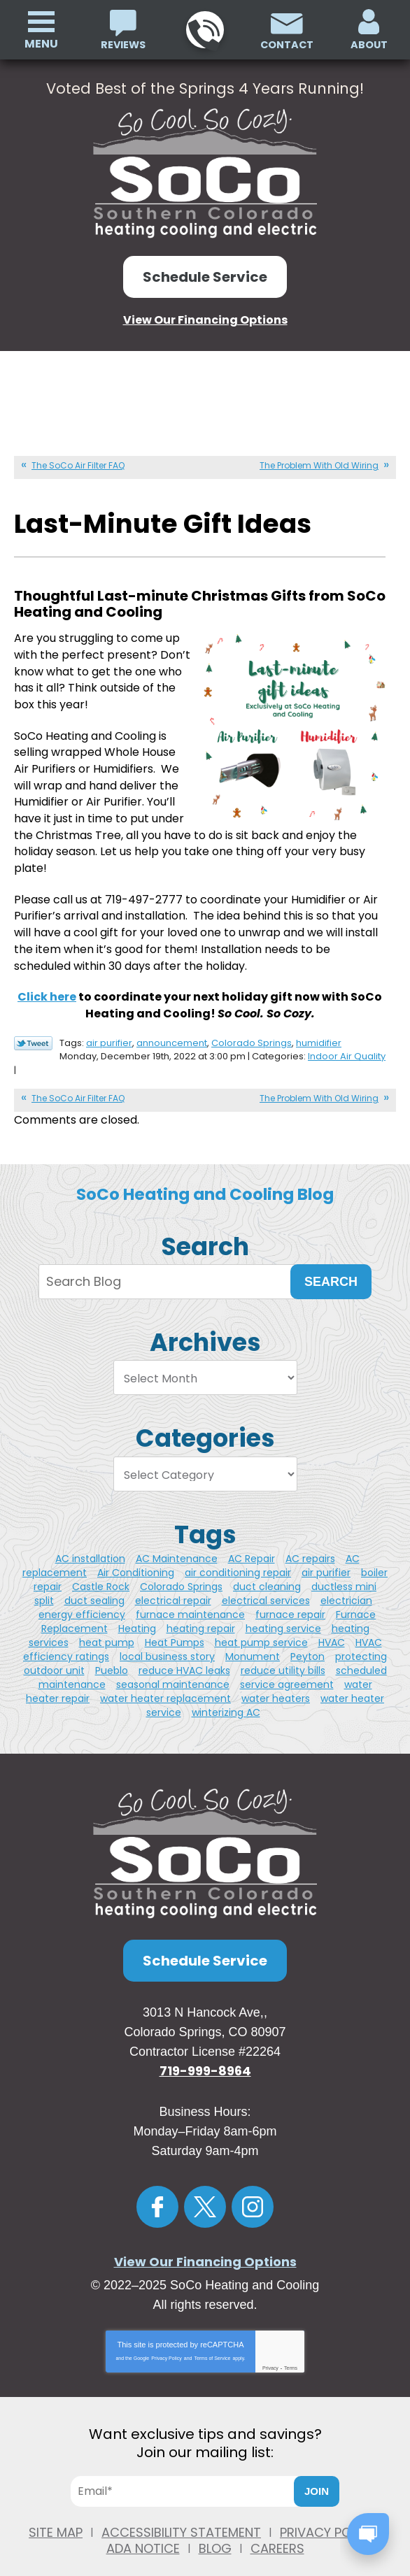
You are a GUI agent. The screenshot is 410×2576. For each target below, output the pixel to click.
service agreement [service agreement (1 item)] (287, 1663)
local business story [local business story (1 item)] (167, 1635)
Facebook (157, 2185)
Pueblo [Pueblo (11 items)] (111, 1649)
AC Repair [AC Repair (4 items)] (251, 1537)
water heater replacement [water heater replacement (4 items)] (165, 1677)
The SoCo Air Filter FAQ (78, 464)
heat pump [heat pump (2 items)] (106, 1621)
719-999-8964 (204, 30)
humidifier (318, 1024)
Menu (41, 44)
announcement (171, 1024)
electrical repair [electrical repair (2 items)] (173, 1579)
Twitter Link (33, 1025)
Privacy (270, 2346)
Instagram (253, 2185)
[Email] (188, 2469)
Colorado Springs (251, 1024)
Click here (46, 979)
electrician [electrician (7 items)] (346, 1579)
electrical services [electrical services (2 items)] (266, 1579)
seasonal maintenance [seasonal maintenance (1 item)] (172, 1663)
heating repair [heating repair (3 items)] (201, 1607)
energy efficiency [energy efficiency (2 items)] (81, 1593)
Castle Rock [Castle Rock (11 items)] (100, 1565)
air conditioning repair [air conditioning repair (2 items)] (238, 1551)
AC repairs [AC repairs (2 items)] (310, 1537)
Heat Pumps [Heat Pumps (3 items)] (174, 1621)
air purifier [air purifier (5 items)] (326, 1551)
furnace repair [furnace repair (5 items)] (290, 1593)
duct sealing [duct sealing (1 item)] (94, 1579)
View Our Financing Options (205, 319)
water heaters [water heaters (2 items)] (275, 1677)
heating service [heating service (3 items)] (283, 1607)
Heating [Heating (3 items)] (137, 1607)
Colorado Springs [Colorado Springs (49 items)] (181, 1565)
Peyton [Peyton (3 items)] (307, 1635)
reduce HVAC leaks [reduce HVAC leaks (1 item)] (184, 1649)
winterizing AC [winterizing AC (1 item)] (226, 1691)
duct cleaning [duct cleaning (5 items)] (267, 1565)
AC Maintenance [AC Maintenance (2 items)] (177, 1537)
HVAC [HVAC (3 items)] (331, 1621)
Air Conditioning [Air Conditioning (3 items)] (135, 1551)
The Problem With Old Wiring (319, 464)
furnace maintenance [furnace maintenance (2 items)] (190, 1593)
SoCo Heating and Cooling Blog (205, 1172)
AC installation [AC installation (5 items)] (90, 1537)
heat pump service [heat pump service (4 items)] (261, 1621)
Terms (290, 2346)
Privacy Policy (166, 2336)
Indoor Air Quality (347, 1036)
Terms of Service (212, 2336)
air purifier (109, 1024)
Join (316, 2470)
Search (331, 1260)
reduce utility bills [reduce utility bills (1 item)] (283, 1649)
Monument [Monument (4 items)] (252, 1635)
